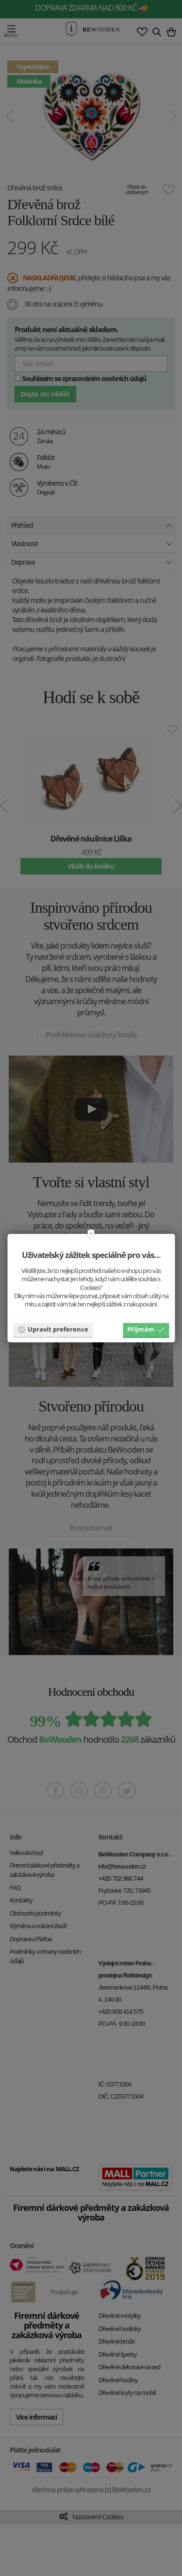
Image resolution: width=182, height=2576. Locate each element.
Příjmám (146, 1329)
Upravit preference (52, 1329)
